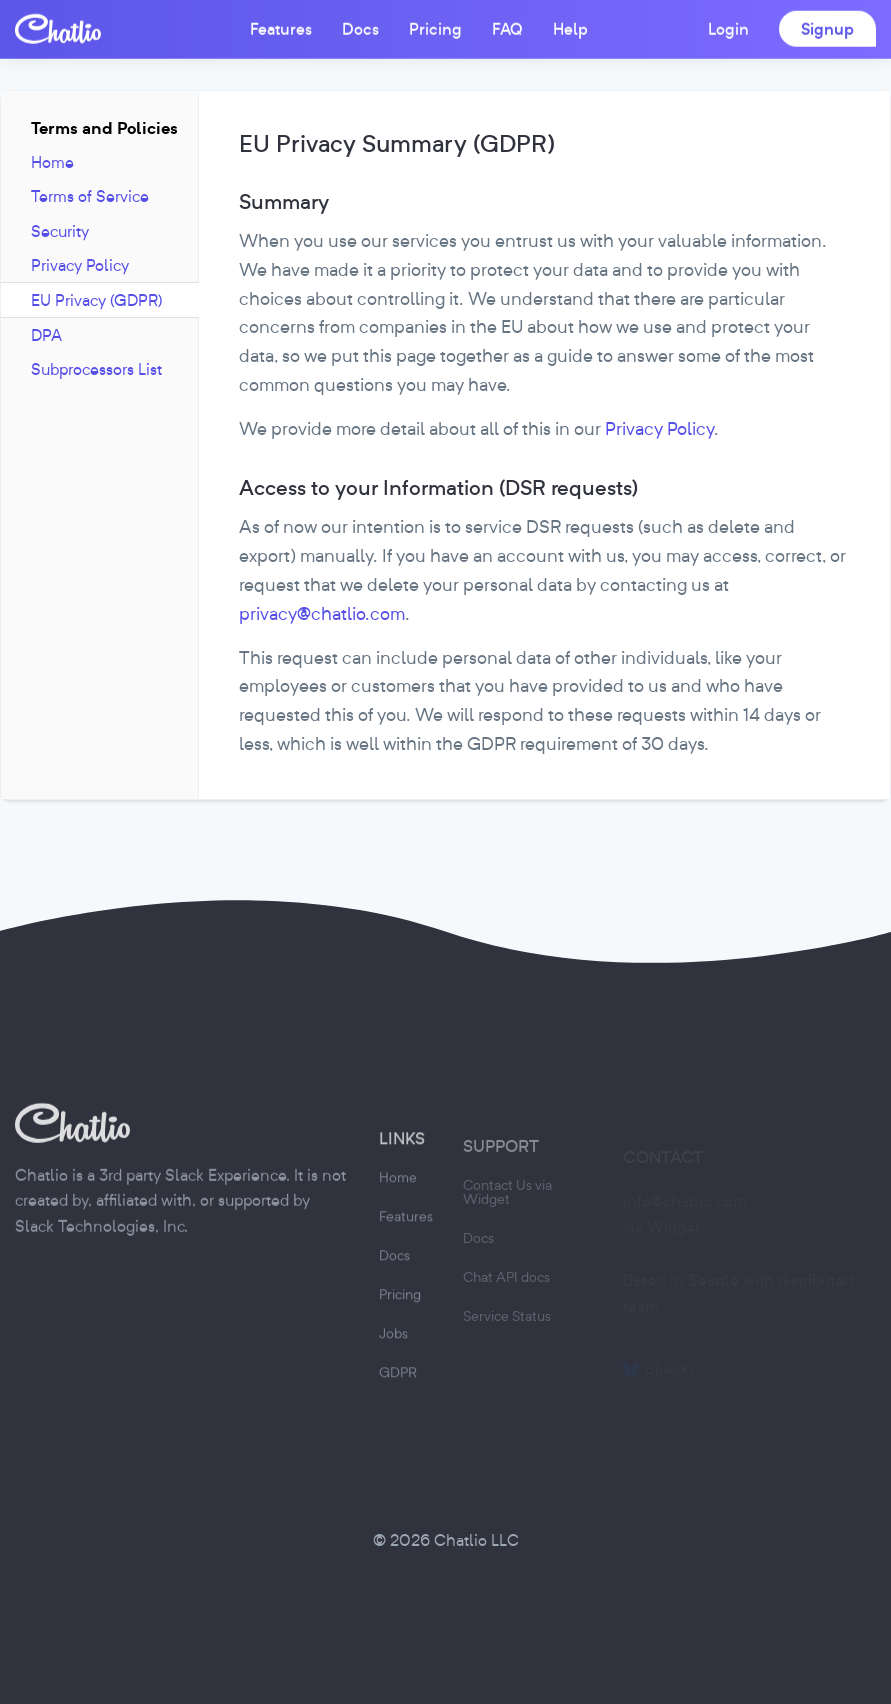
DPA (46, 335)
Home (52, 162)
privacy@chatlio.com (322, 613)
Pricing (435, 28)
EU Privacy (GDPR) (96, 300)
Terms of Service (90, 196)
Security (60, 231)
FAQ (507, 28)
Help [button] (570, 28)
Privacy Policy (80, 265)
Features (281, 28)
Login (728, 28)
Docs (360, 28)
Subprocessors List (96, 369)
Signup (827, 28)
